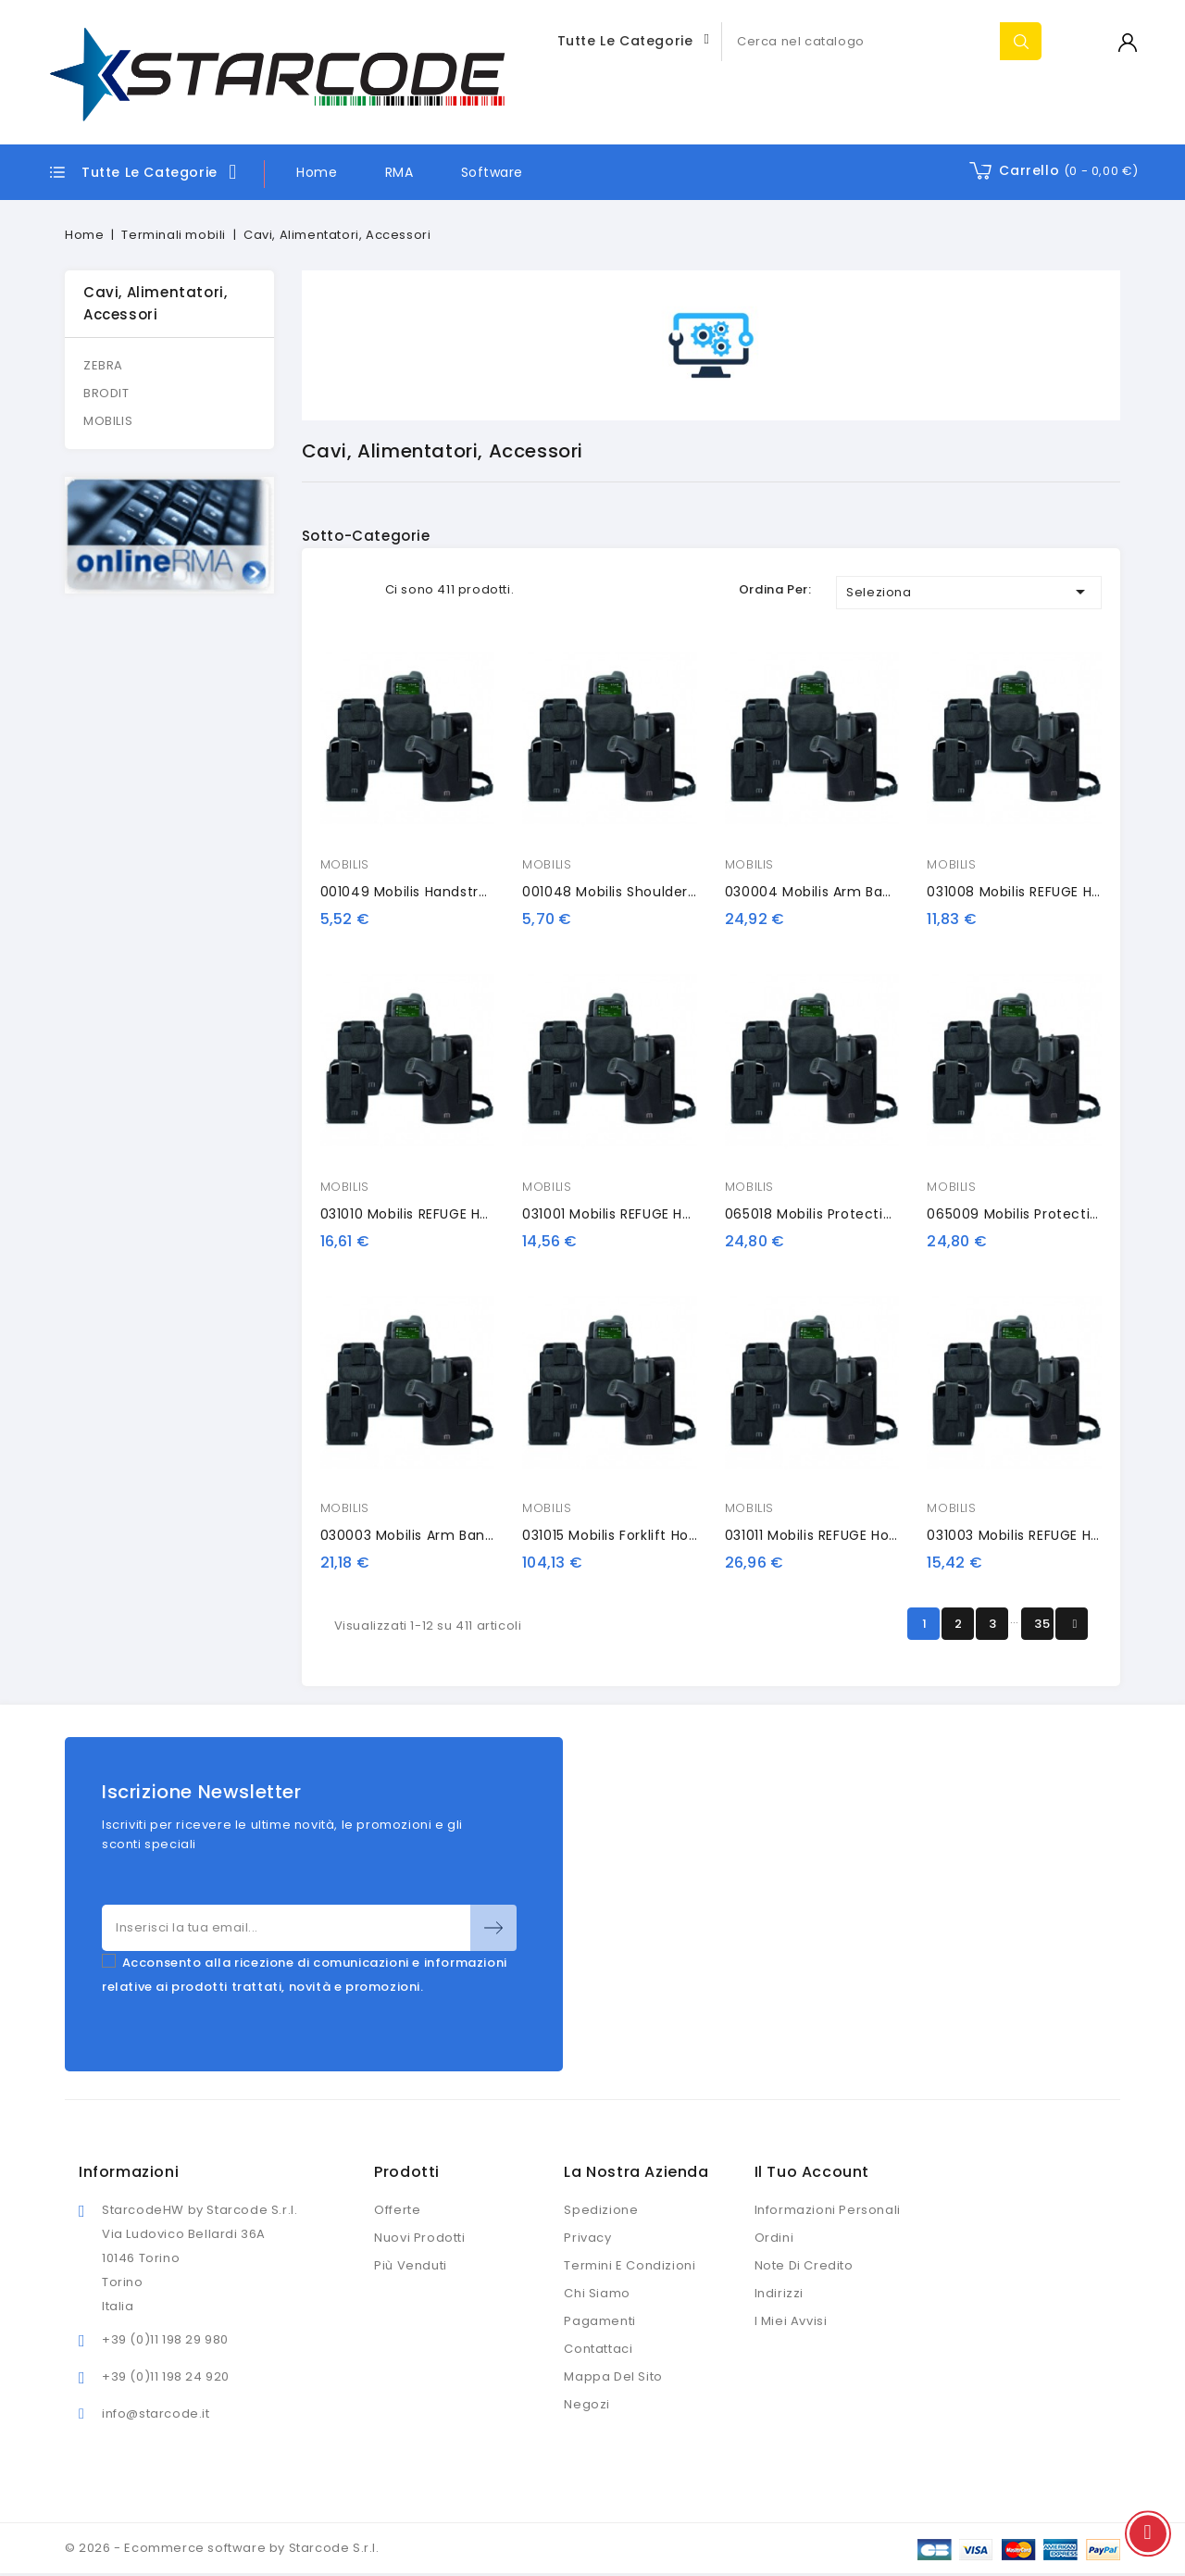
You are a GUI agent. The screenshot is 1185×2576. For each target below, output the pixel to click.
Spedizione (601, 2210)
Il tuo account (812, 2171)
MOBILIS (107, 421)
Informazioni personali (828, 2210)
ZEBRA (103, 365)
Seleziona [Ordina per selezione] (968, 592)
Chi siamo (597, 2293)
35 (1042, 1623)
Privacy (587, 2237)
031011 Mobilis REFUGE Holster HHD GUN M (862, 1535)
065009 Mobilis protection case (1037, 1214)
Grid (331, 589)
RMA (399, 172)
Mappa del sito (613, 2376)
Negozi (587, 2404)
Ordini (774, 2237)
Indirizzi (779, 2293)
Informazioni (129, 2171)
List (359, 589)
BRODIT (106, 393)
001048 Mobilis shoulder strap (625, 891)
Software (492, 172)
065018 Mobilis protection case (833, 1214)
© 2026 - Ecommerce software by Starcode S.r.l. (222, 2548)
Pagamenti (599, 2321)
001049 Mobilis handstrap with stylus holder (473, 891)
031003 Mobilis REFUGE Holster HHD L (1049, 1535)
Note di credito (804, 2265)
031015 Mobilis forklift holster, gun (638, 1535)
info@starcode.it (156, 2413)
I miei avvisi (791, 2321)
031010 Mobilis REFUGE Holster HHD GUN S (458, 1214)
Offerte (397, 2210)
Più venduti (410, 2265)
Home (316, 172)
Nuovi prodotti (419, 2237)
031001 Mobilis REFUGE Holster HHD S (644, 1214)
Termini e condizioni (629, 2265)
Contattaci (598, 2348)
